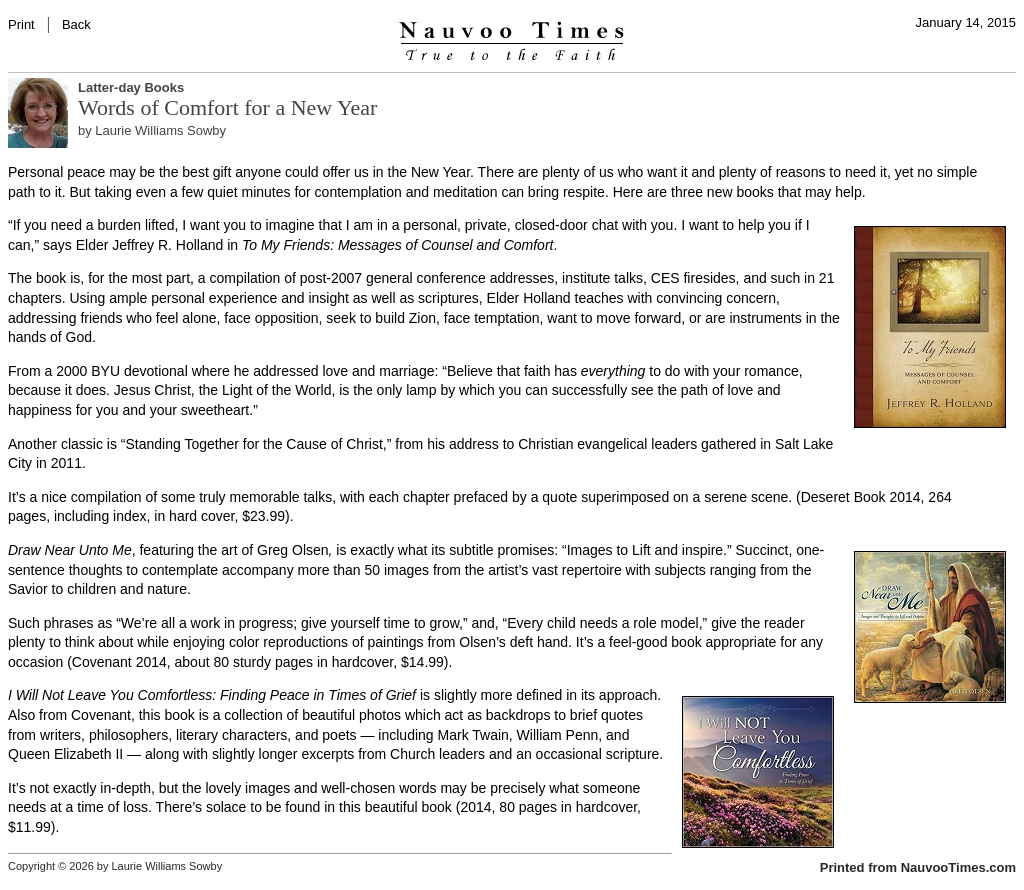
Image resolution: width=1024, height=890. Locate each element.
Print (21, 24)
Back (76, 24)
